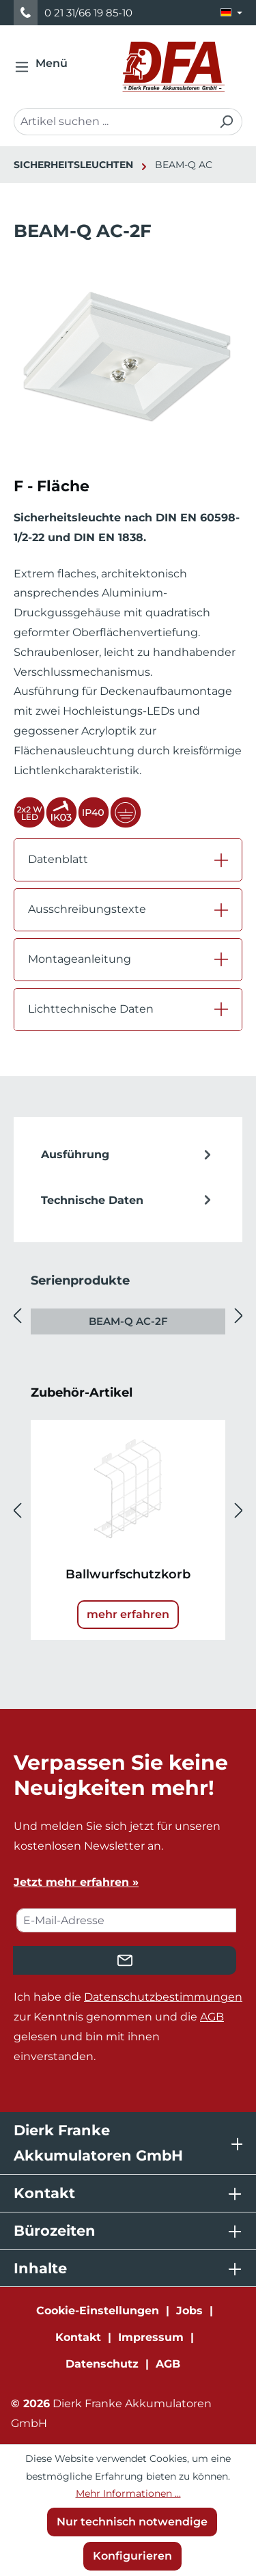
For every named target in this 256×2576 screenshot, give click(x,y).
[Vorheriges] (17, 1315)
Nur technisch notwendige (132, 2521)
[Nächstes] (239, 1315)
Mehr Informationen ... (128, 2493)
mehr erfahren (128, 1614)
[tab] (128, 1155)
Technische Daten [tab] (128, 1200)
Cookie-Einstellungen (97, 2310)
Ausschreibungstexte (87, 909)
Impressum (151, 2337)
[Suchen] (226, 121)
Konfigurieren (132, 2555)
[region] (128, 373)
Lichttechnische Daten (91, 1008)
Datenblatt (58, 859)
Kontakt (78, 2337)
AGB (212, 2016)
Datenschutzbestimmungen (163, 1996)
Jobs (189, 2310)
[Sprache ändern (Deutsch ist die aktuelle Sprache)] (231, 12)
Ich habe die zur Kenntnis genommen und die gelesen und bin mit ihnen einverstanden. (128, 2026)
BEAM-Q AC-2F (128, 1321)
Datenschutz (102, 2363)
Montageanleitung (79, 959)
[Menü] (45, 67)
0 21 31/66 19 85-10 (88, 12)
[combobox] (112, 121)
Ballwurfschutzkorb (128, 1574)
